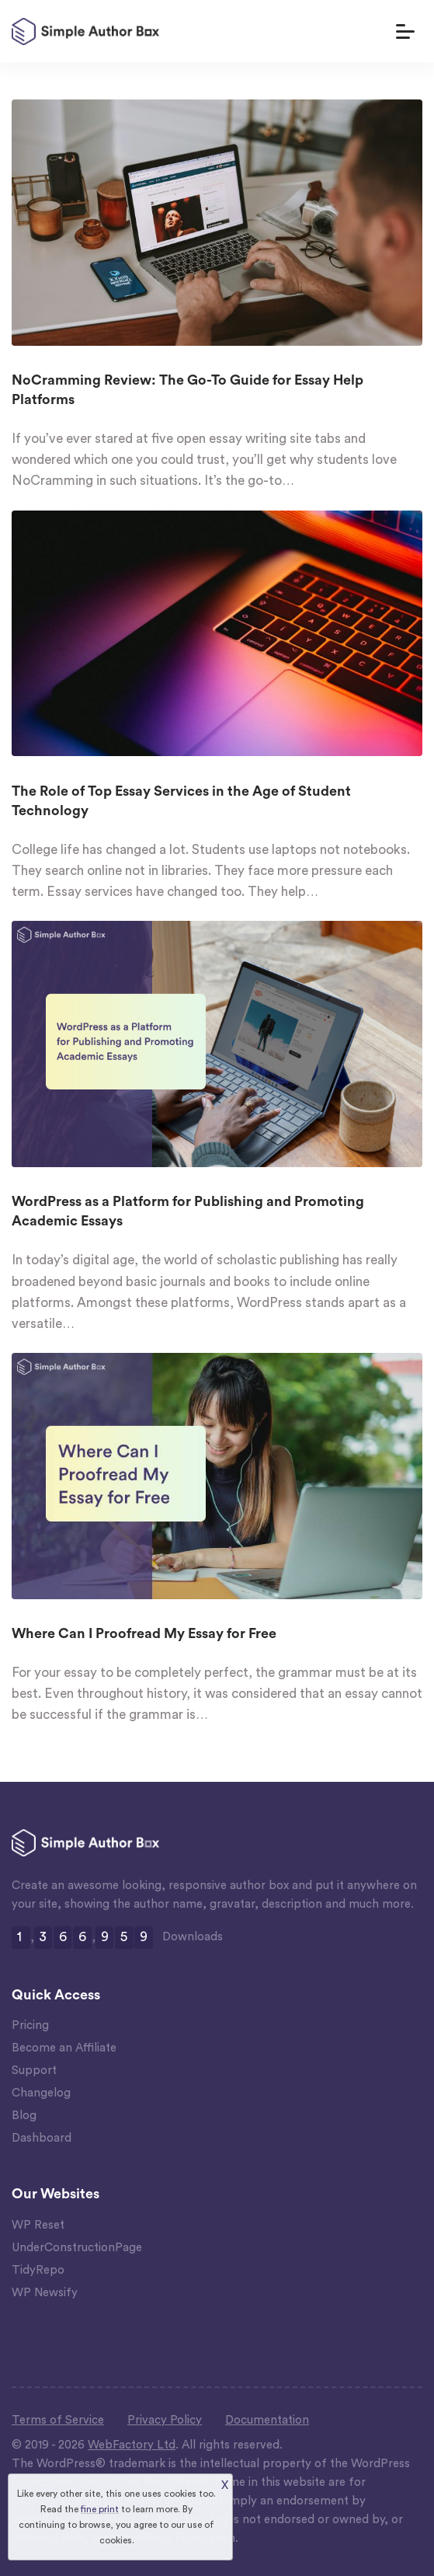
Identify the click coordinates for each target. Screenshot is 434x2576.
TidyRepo (38, 2270)
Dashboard (41, 2138)
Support (34, 2070)
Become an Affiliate (64, 2048)
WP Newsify (45, 2293)
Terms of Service (58, 2420)
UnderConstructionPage (77, 2248)
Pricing (30, 2025)
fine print (100, 2509)
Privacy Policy (164, 2420)
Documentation (267, 2420)
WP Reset (38, 2225)
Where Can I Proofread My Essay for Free (144, 1633)
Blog (24, 2115)
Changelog (41, 2093)
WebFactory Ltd (131, 2445)
